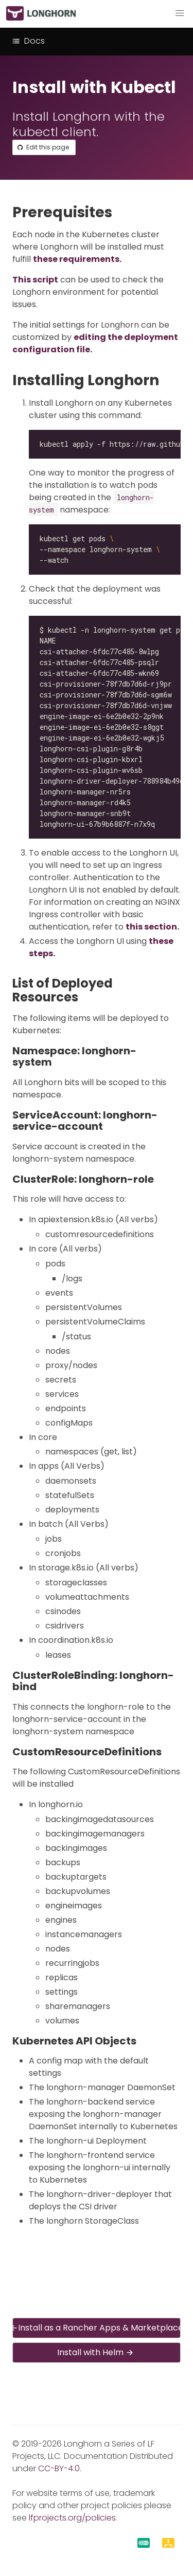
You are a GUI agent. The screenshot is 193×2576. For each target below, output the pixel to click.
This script (35, 280)
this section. (152, 927)
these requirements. (77, 259)
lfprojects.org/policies (72, 2518)
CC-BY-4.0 (59, 2468)
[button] (179, 13)
